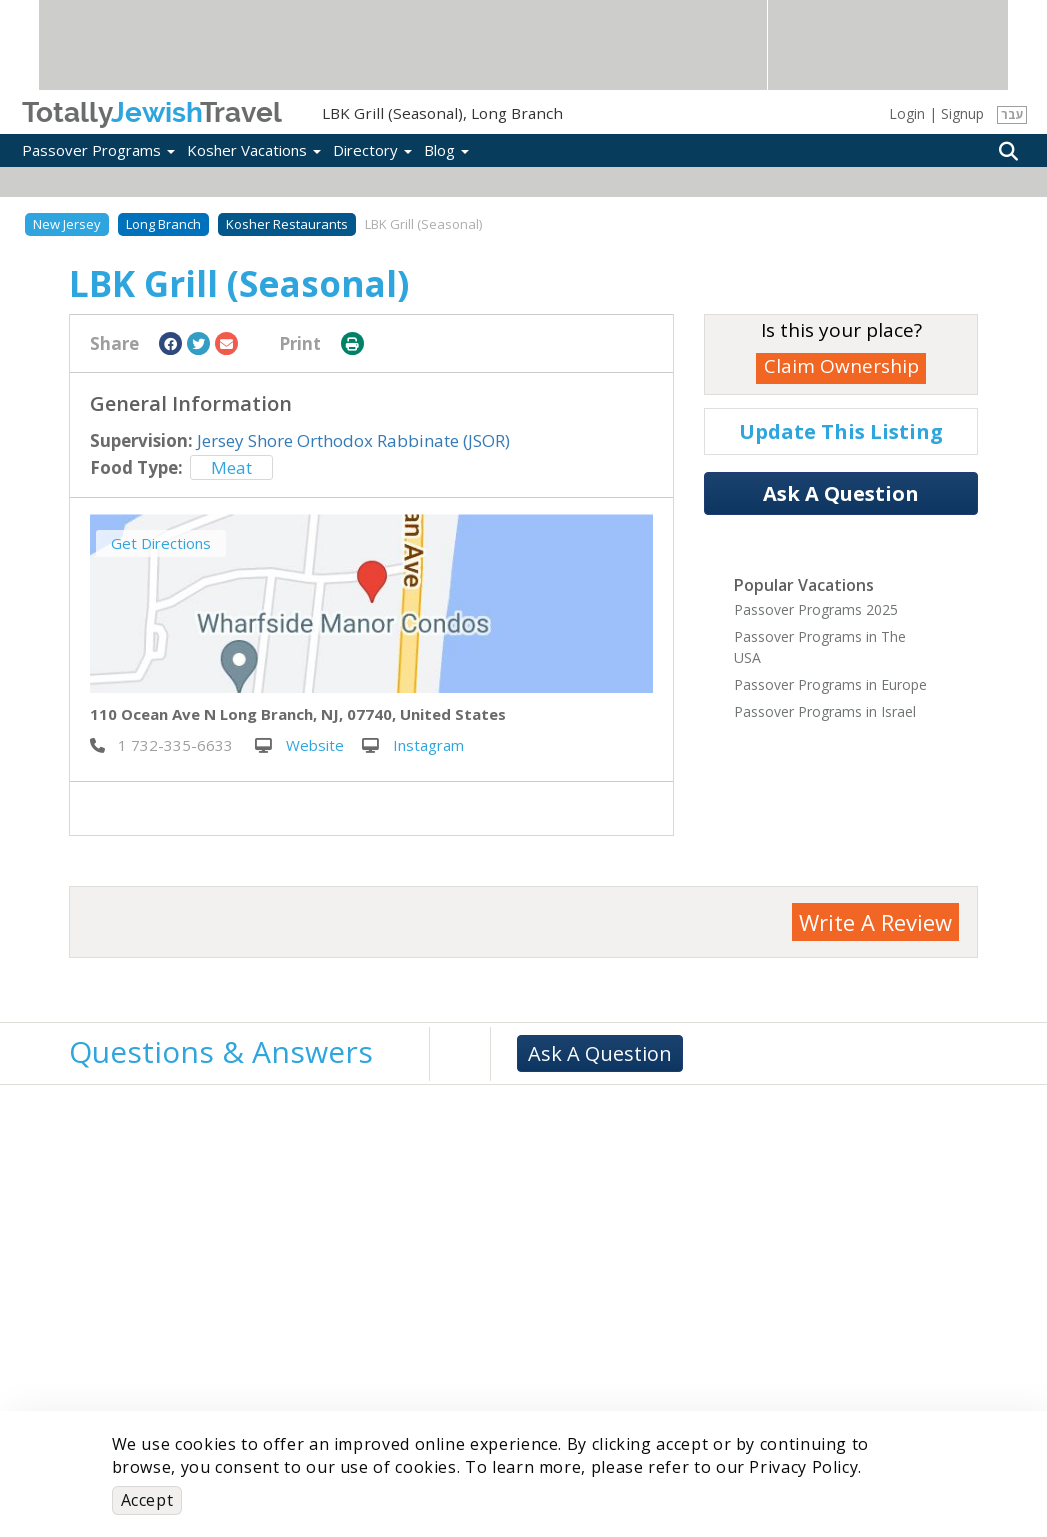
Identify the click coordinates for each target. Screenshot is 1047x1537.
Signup (962, 113)
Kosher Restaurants (287, 224)
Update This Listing (841, 431)
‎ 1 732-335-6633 (161, 745)
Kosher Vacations (254, 150)
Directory (372, 150)
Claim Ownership (841, 366)
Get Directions (161, 543)
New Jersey (67, 224)
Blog (446, 150)
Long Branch (163, 224)
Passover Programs (98, 150)
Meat (231, 467)
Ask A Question (841, 493)
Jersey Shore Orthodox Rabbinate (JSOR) (353, 440)
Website (299, 745)
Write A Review (875, 922)
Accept (147, 1500)
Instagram (413, 745)
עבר (1012, 114)
